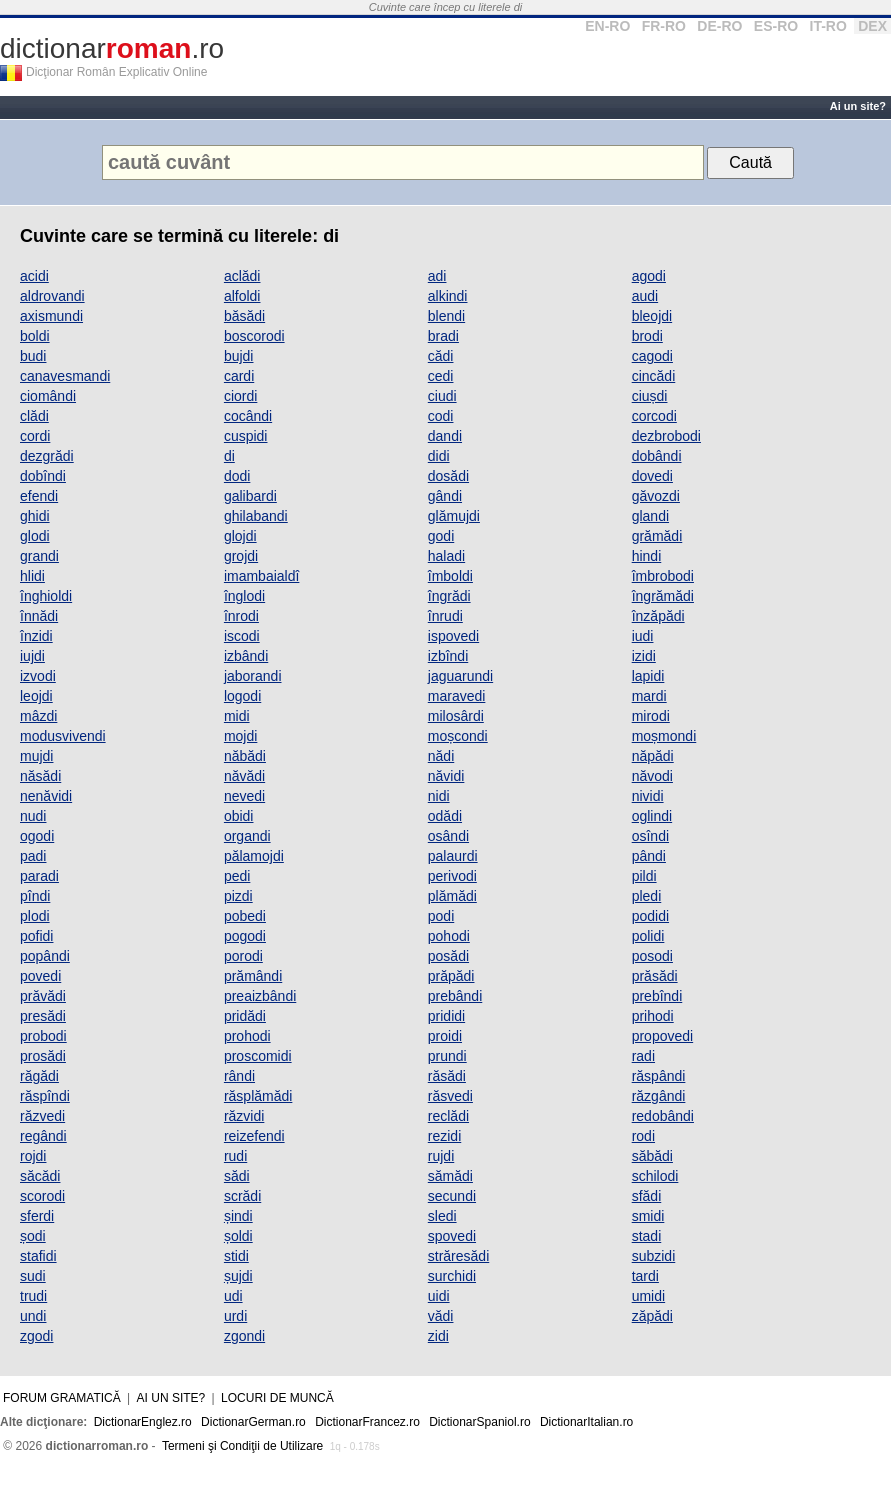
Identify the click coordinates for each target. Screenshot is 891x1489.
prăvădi (43, 996)
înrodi (241, 616)
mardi (649, 696)
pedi (237, 876)
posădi (448, 956)
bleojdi (652, 316)
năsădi (40, 776)
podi (441, 916)
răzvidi (244, 1116)
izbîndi (448, 656)
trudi (33, 1296)
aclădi (242, 276)
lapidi (648, 676)
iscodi (242, 636)
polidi (648, 936)
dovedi (652, 476)
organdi (247, 836)
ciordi (240, 396)
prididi (446, 1016)
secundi (452, 1196)
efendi (39, 496)
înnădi (39, 616)
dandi (445, 436)
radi (643, 1056)
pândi (649, 856)
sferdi (37, 1216)
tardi (645, 1276)
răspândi (659, 1076)
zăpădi (652, 1316)
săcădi (40, 1176)
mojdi (240, 736)
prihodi (653, 1016)
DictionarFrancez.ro (367, 1422)
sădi (237, 1176)
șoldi (238, 1236)
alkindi (448, 296)
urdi (235, 1316)
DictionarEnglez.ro (143, 1422)
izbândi (246, 656)
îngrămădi (663, 596)
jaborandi (253, 676)
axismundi (51, 316)
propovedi (663, 1036)
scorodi (42, 1196)
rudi (235, 1156)
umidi (648, 1296)
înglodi (244, 596)
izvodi (38, 676)
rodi (643, 1136)
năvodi (652, 776)
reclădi (448, 1116)
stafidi (38, 1256)
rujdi (441, 1156)
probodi (43, 1036)
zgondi (244, 1336)
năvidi (446, 776)
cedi (441, 376)
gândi (445, 496)
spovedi (452, 1236)
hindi (647, 556)
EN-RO (607, 26)
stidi (236, 1256)
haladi (446, 556)
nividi (648, 796)
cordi (35, 436)
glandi (650, 516)
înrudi (445, 616)
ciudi (442, 396)
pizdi (238, 896)
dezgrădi (47, 456)
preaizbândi (260, 996)
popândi (45, 956)
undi (33, 1316)
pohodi (449, 936)
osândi (448, 836)
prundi (447, 1056)
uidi (439, 1296)
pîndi (35, 896)
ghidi (35, 516)
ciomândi (48, 396)
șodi (33, 1236)
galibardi (250, 496)
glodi (35, 536)
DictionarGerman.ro (253, 1422)
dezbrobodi (666, 436)
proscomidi (258, 1056)
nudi (33, 816)
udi (233, 1296)
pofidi (36, 936)
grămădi (657, 536)
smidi (648, 1216)
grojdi (241, 556)
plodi (35, 916)
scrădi (242, 1196)
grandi (39, 556)
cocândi (248, 416)
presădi (43, 1016)
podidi (650, 916)
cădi (441, 356)
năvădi (244, 776)
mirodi (651, 716)
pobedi (245, 916)
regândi (43, 1136)
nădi (441, 756)
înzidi (36, 636)
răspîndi (45, 1096)
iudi (643, 636)
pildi (644, 876)
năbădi (245, 756)
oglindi (652, 816)
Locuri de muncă (277, 1398)
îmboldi (450, 576)
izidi (644, 656)
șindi (238, 1216)
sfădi (647, 1196)
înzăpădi (658, 616)
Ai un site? (858, 106)
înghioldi (46, 596)
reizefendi (254, 1136)
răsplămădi (258, 1096)
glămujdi (454, 516)
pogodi (245, 936)
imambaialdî (261, 576)
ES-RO (776, 26)
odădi (445, 816)
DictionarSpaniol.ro (479, 1422)
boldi (35, 336)
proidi (445, 1036)
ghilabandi (256, 516)
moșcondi (458, 736)
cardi (239, 376)
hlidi (32, 576)
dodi (237, 476)
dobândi (657, 456)
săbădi (652, 1156)
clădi (34, 416)
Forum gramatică (62, 1398)
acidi (34, 276)
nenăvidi (46, 796)
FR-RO (664, 26)
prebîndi (657, 996)
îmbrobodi (663, 576)
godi (441, 536)
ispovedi (453, 636)
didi (439, 456)
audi (645, 296)
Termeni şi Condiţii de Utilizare (242, 1446)
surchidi (452, 1276)
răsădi (447, 1076)
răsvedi (450, 1096)
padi (33, 856)
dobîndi (43, 476)
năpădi (653, 756)
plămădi (452, 896)
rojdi (33, 1156)
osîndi (650, 836)
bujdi (239, 356)
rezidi (444, 1136)
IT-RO (828, 26)
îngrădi (449, 596)
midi (237, 716)
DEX (872, 26)
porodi (243, 956)
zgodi (36, 1336)
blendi (446, 316)
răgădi (39, 1076)
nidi (439, 796)
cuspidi (246, 436)
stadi (647, 1236)
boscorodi (254, 336)
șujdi (238, 1276)
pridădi (245, 1016)
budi (33, 356)
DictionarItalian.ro (586, 1422)
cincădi (654, 376)
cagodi (652, 356)
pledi (647, 896)
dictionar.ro (112, 48)
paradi (39, 876)
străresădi (458, 1256)
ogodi (37, 836)
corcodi (654, 416)
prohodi (247, 1036)
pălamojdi (254, 856)
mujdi (36, 756)
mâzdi (38, 716)
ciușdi (650, 396)
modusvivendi (63, 736)
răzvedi (42, 1116)
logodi (242, 696)
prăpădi (451, 976)
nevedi (244, 796)
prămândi (253, 976)
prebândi (455, 996)
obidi (239, 816)
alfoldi (242, 296)
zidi (438, 1336)
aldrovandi (52, 296)
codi (441, 416)
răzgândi (659, 1096)
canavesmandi (65, 376)
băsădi (244, 316)
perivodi (452, 876)
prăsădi (655, 976)
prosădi (43, 1056)
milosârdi (456, 716)
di (229, 456)
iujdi (32, 656)
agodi (649, 276)
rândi (239, 1076)
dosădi (448, 476)
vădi (441, 1316)
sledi (442, 1216)
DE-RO (719, 26)
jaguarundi (460, 676)
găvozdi (656, 496)
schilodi (655, 1176)
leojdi (36, 696)
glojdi (240, 536)
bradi (443, 336)
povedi (40, 976)
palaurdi (453, 856)
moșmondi (664, 736)
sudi (33, 1276)
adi (437, 276)
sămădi (450, 1176)
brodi (647, 336)
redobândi (663, 1116)
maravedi (457, 696)
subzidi (654, 1256)
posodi (652, 956)
